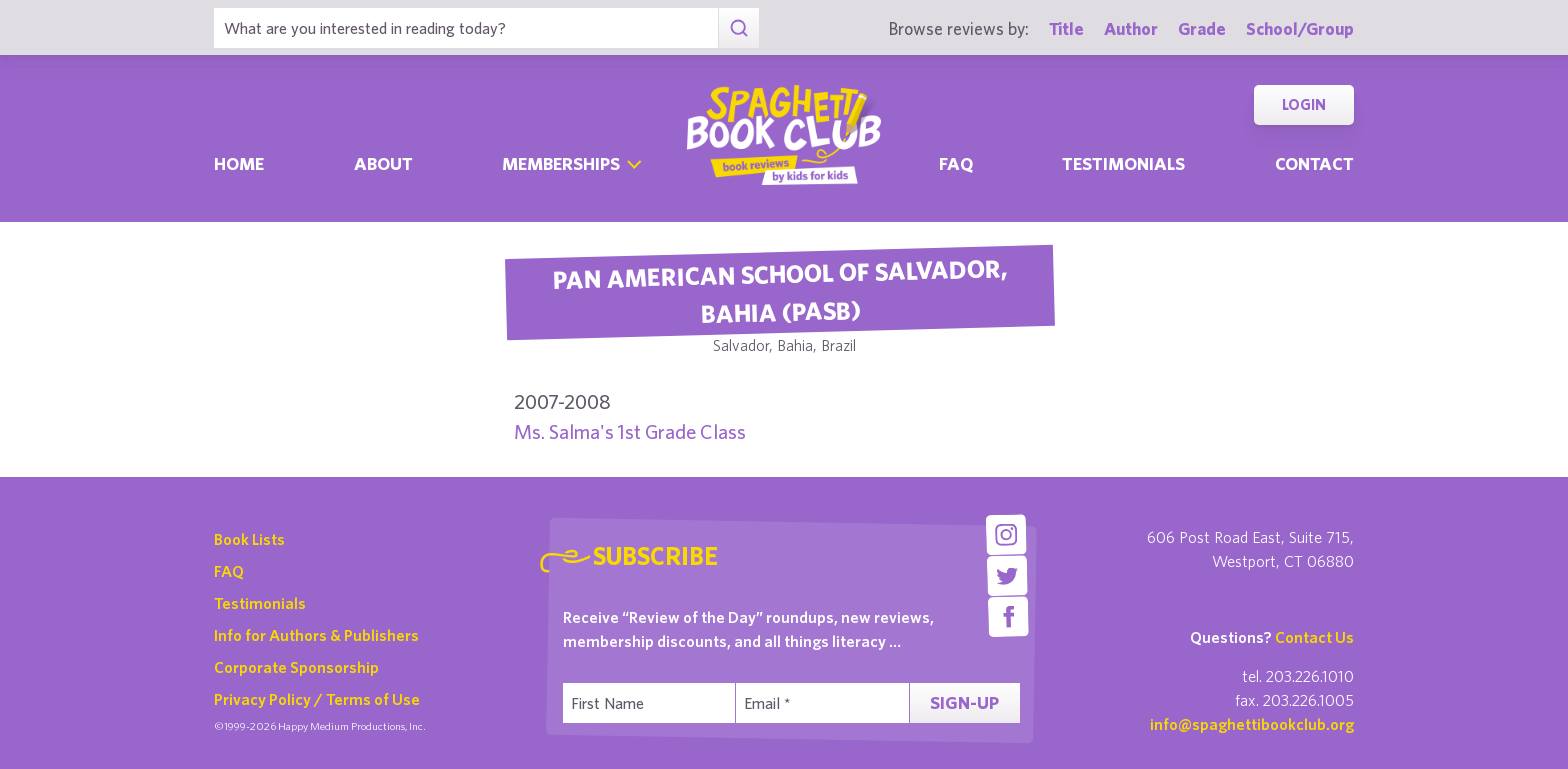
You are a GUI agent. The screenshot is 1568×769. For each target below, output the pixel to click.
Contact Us (1314, 637)
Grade (1202, 28)
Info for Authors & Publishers (316, 635)
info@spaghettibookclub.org (1252, 724)
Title (1066, 28)
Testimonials (1123, 163)
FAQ (229, 571)
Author (1131, 28)
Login (1304, 104)
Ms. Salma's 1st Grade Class (630, 431)
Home (239, 163)
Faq (956, 163)
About (383, 163)
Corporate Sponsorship (296, 667)
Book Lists (249, 539)
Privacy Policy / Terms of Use (317, 699)
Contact (1314, 163)
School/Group (1300, 28)
